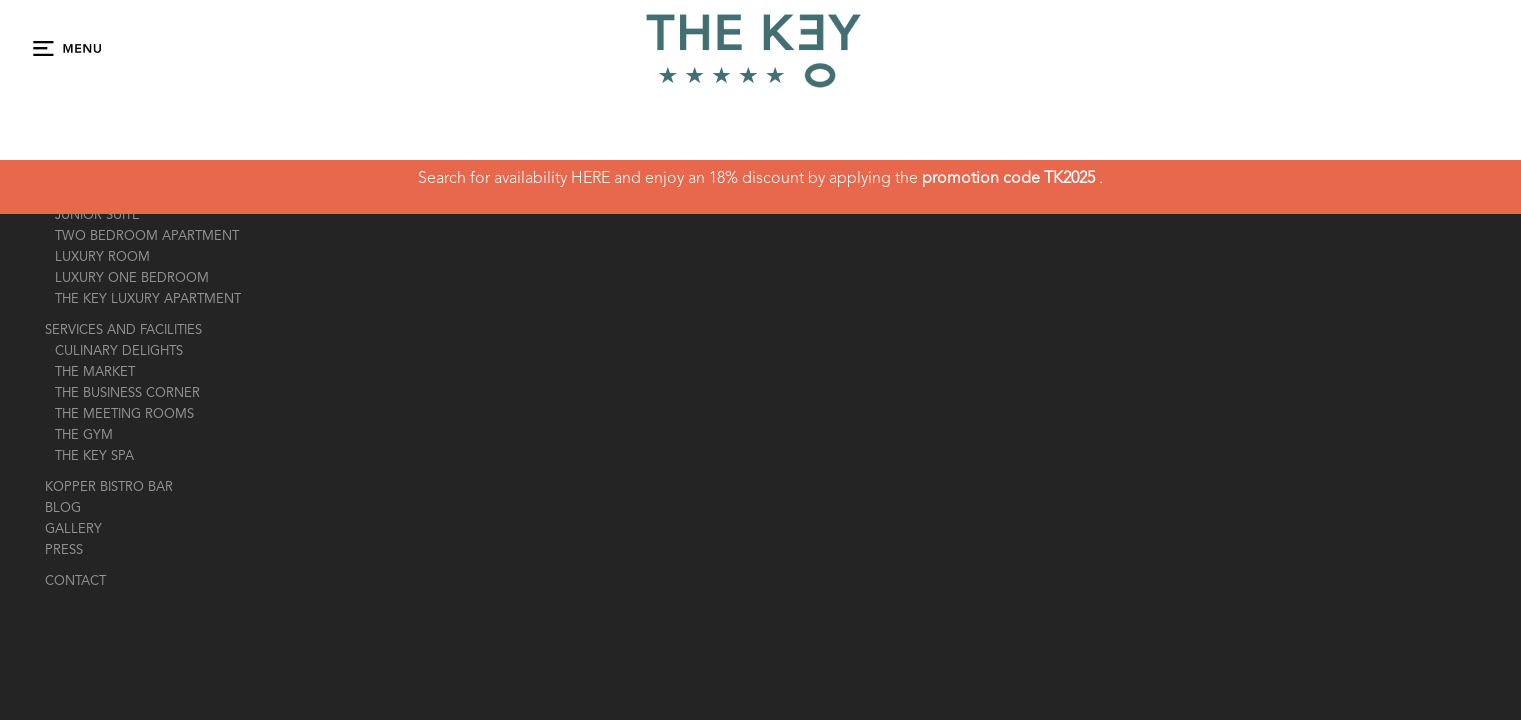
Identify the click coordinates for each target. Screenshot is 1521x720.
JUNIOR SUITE (97, 215)
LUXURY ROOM (102, 257)
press (64, 550)
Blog (63, 508)
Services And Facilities (123, 330)
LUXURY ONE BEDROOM (132, 278)
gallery (73, 529)
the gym (84, 435)
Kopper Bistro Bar (109, 487)
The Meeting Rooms (124, 414)
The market (95, 372)
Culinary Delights (119, 351)
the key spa (94, 456)
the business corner (127, 393)
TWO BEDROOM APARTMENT (147, 236)
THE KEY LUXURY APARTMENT (148, 299)
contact (75, 581)
